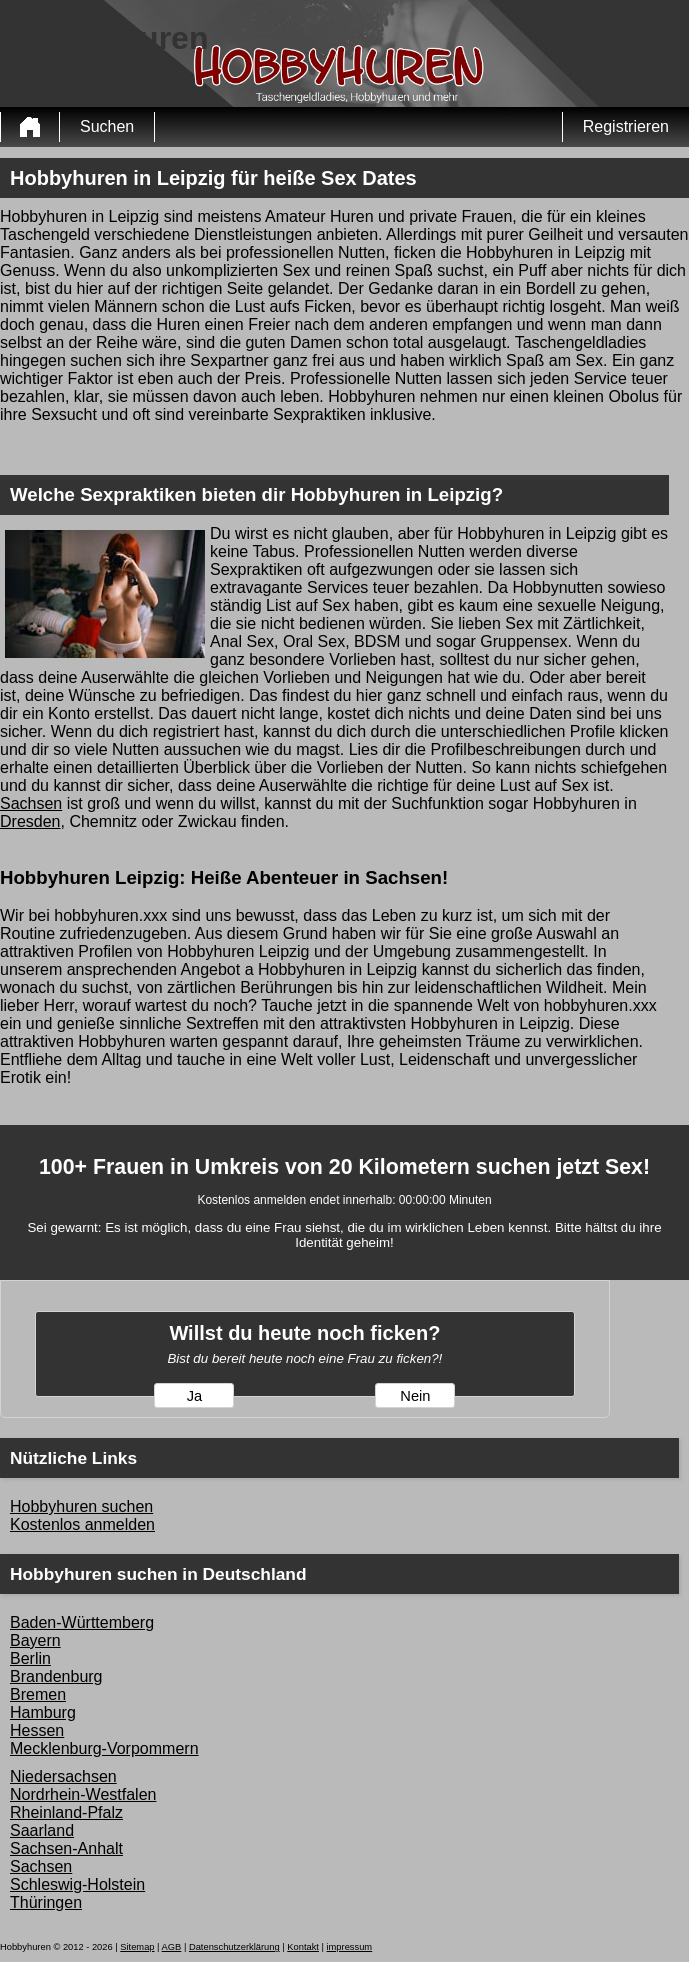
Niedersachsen (63, 1776)
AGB (172, 1947)
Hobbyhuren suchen (81, 1506)
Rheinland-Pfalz (66, 1812)
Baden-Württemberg (82, 1622)
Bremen (38, 1694)
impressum (350, 1947)
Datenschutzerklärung (234, 1947)
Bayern (35, 1640)
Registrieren (626, 126)
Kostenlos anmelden (82, 1524)
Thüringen (46, 1902)
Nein (415, 1396)
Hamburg (43, 1712)
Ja (194, 1396)
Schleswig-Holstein (77, 1884)
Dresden (30, 821)
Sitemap (137, 1947)
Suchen (107, 126)
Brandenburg (56, 1676)
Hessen (37, 1730)
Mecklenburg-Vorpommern (104, 1748)
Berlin (30, 1658)
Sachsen (31, 803)
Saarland (42, 1830)
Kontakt (303, 1947)
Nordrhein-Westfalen (83, 1794)
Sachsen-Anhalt (66, 1848)
